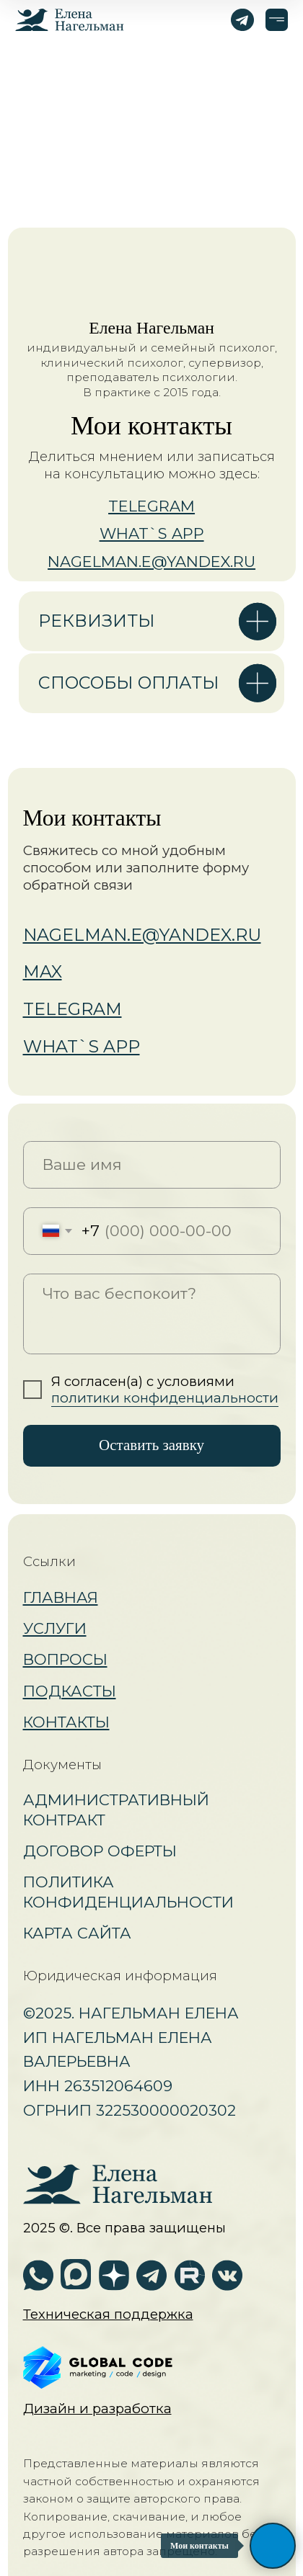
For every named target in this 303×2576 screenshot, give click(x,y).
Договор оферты (100, 1851)
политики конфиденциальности (164, 1398)
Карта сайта (77, 1933)
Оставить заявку (151, 1445)
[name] (152, 1165)
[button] (108, 2314)
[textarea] (152, 1314)
